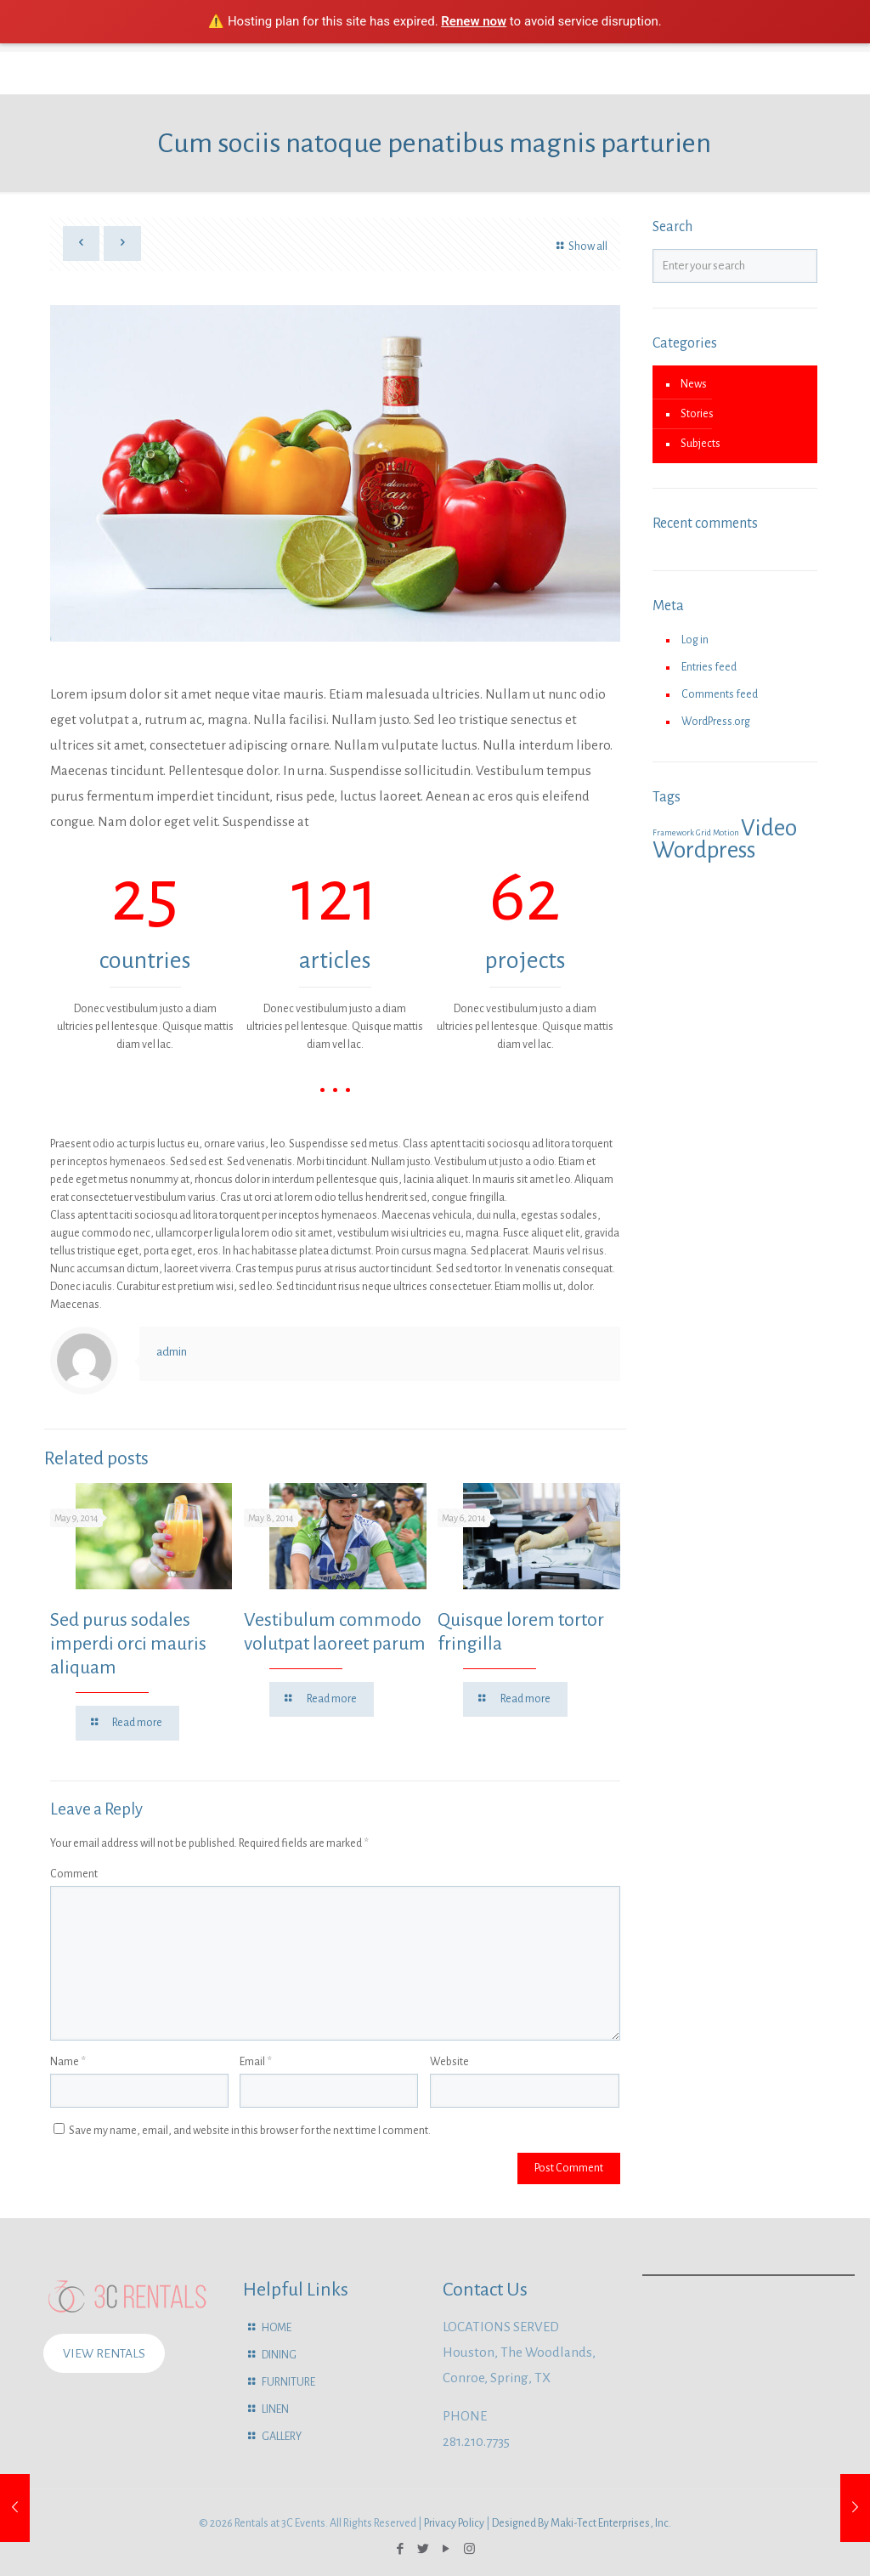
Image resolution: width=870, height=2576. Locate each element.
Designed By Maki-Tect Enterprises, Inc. (581, 2523)
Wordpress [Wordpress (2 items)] (703, 850)
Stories (697, 414)
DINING (279, 2355)
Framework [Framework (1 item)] (673, 832)
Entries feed (709, 667)
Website (449, 2062)
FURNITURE (288, 2382)
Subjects (700, 444)
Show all (580, 246)
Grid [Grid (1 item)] (703, 832)
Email (256, 2062)
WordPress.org (715, 722)
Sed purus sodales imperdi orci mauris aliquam (128, 1644)
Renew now (473, 21)
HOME (276, 2328)
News (694, 384)
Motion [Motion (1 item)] (726, 832)
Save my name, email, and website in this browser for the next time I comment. (250, 2131)
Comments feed (719, 694)
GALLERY (282, 2437)
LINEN (275, 2409)
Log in (695, 640)
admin (171, 1351)
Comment (74, 1874)
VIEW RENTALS (104, 2353)
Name (68, 2062)
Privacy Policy (454, 2523)
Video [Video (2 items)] (769, 828)
